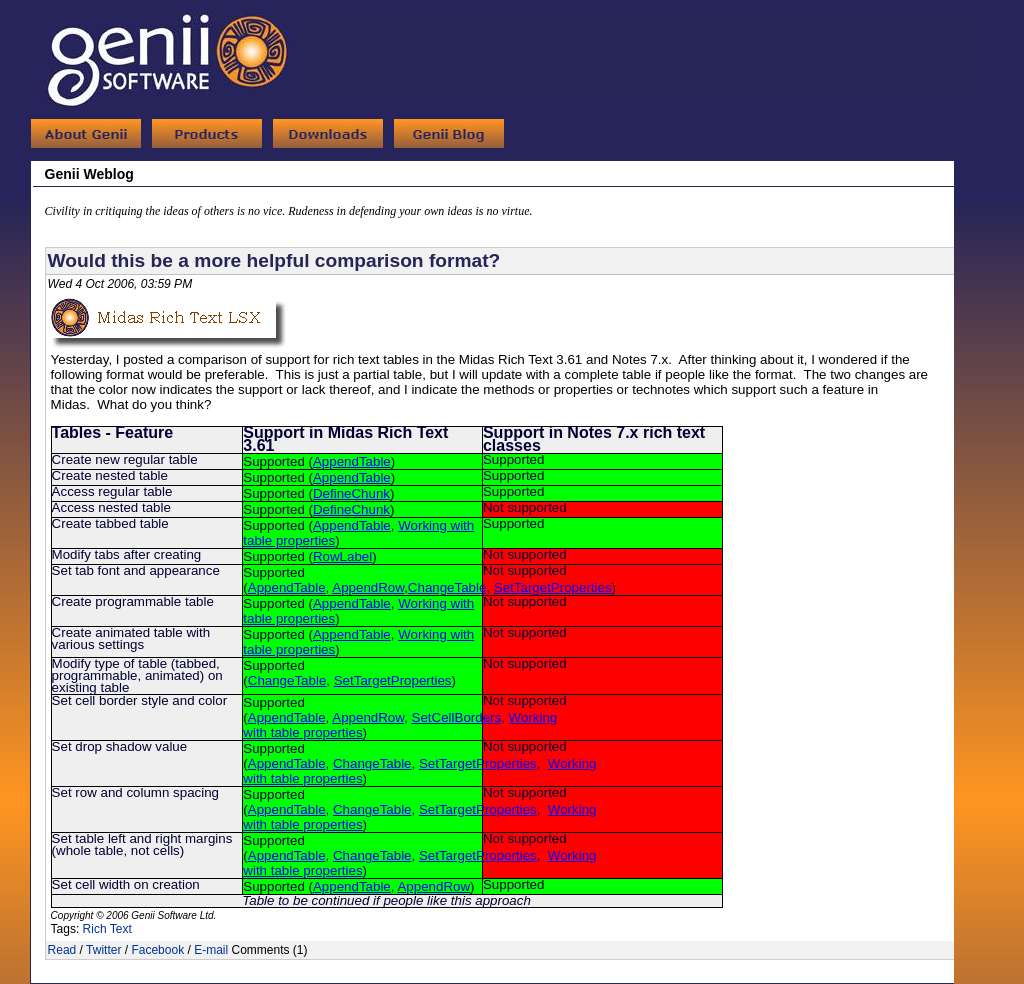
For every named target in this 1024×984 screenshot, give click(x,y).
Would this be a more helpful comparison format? (274, 260)
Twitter (103, 950)
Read (62, 950)
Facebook (157, 950)
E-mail (211, 950)
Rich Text (107, 929)
